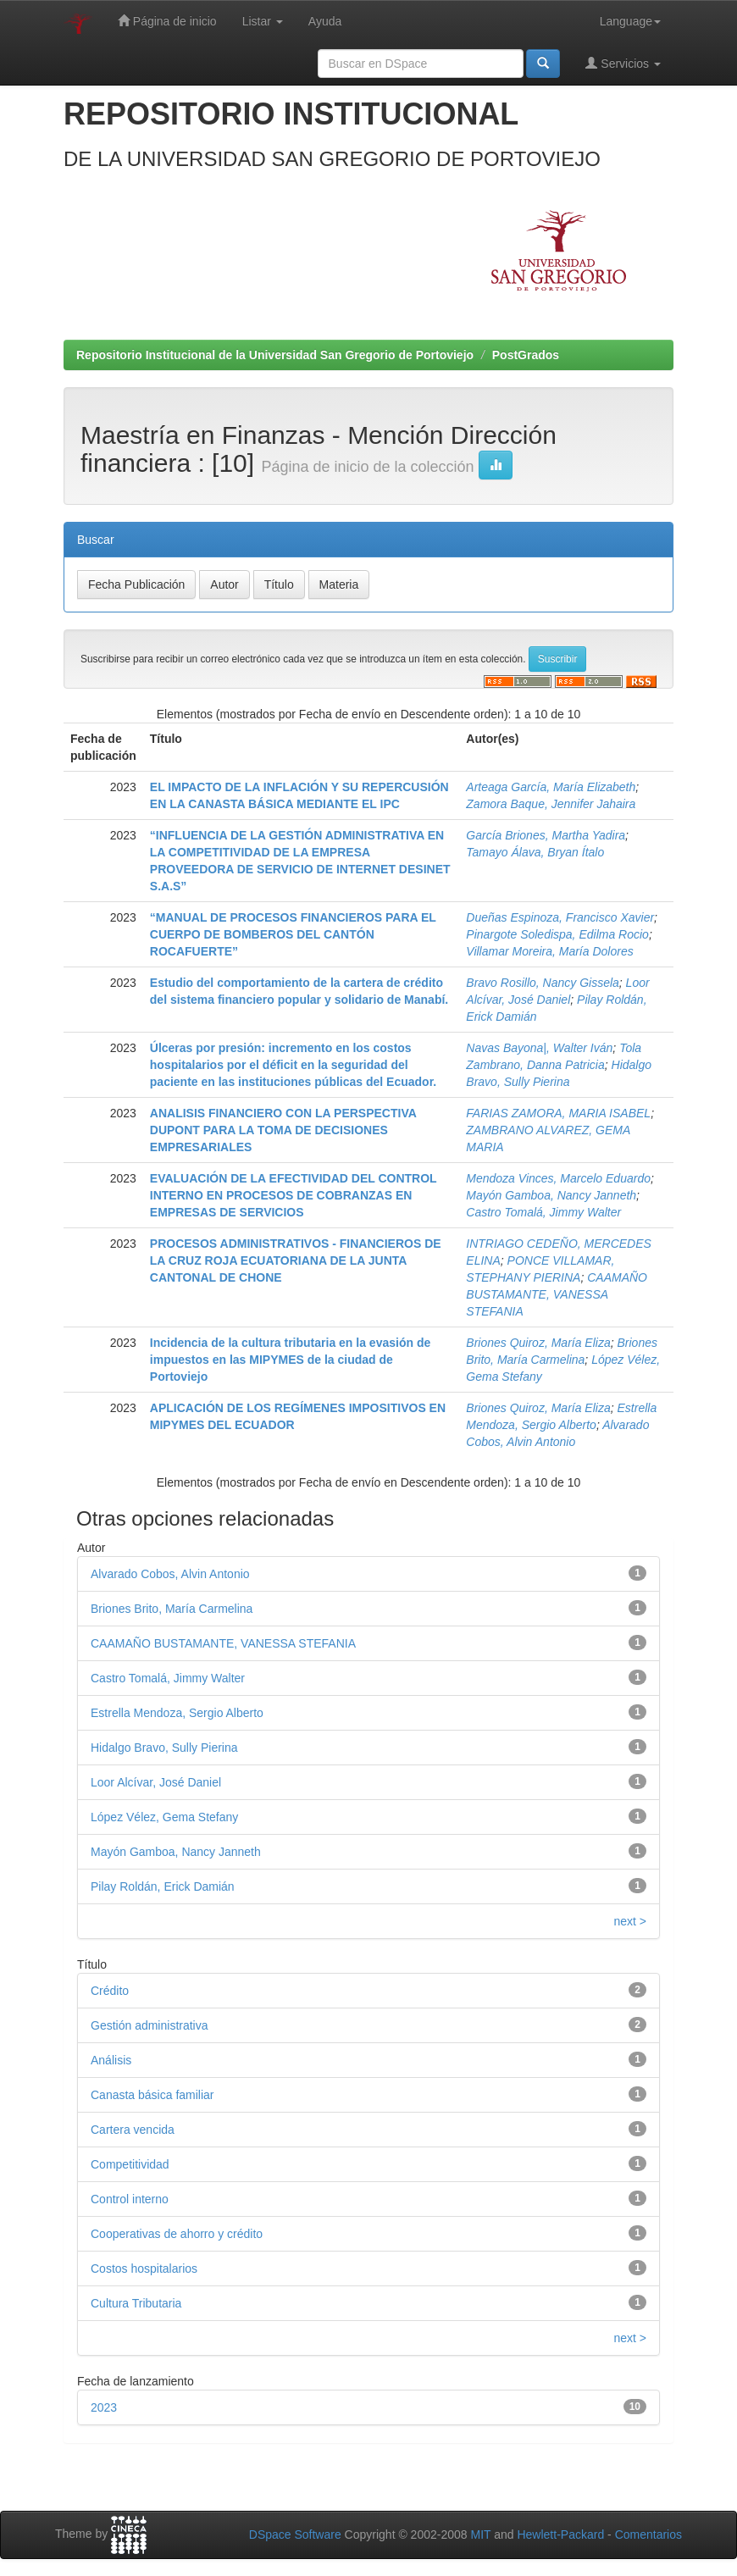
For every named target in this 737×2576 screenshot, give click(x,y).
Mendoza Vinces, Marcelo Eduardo (558, 1178)
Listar (262, 21)
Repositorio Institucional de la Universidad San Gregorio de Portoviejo (275, 355)
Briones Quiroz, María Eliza (538, 1342)
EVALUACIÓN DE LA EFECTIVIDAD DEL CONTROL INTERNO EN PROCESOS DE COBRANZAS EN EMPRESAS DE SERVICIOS (293, 1195)
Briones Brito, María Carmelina (171, 1608)
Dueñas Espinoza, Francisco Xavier (560, 917)
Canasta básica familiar (152, 2095)
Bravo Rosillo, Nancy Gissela (542, 982)
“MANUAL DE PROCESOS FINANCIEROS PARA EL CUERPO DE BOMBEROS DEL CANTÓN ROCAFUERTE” (293, 934)
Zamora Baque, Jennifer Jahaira (550, 804)
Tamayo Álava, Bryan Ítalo (535, 852)
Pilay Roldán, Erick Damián (163, 1886)
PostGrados (525, 355)
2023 (104, 2407)
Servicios (623, 63)
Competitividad (130, 2164)
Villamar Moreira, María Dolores (549, 951)
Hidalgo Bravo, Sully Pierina (164, 1747)
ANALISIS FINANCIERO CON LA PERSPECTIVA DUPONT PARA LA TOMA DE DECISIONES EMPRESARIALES (283, 1130)
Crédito (110, 1990)
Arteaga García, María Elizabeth (550, 787)
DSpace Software (295, 2534)
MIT (480, 2534)
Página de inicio (167, 21)
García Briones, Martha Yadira (545, 835)
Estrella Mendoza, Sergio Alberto (177, 1713)
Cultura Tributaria (136, 2303)
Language (630, 21)
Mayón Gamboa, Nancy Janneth (551, 1195)
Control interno (130, 2199)
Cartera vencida (133, 2129)
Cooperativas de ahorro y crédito (177, 2234)
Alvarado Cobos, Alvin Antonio (170, 1574)
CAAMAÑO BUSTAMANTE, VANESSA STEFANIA (556, 1294)
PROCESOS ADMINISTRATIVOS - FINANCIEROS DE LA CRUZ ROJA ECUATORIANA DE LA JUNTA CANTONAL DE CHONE (295, 1260)
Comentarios (648, 2534)
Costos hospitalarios (144, 2268)
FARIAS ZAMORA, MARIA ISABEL (558, 1113)
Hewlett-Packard (560, 2534)
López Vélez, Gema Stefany (164, 1817)
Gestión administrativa (149, 2025)
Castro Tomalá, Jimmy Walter (543, 1212)
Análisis (111, 2060)
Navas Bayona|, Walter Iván (539, 1048)
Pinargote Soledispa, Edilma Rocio (557, 934)
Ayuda (324, 21)
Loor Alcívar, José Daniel (156, 1782)
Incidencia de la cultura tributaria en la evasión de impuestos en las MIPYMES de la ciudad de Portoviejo (290, 1359)
